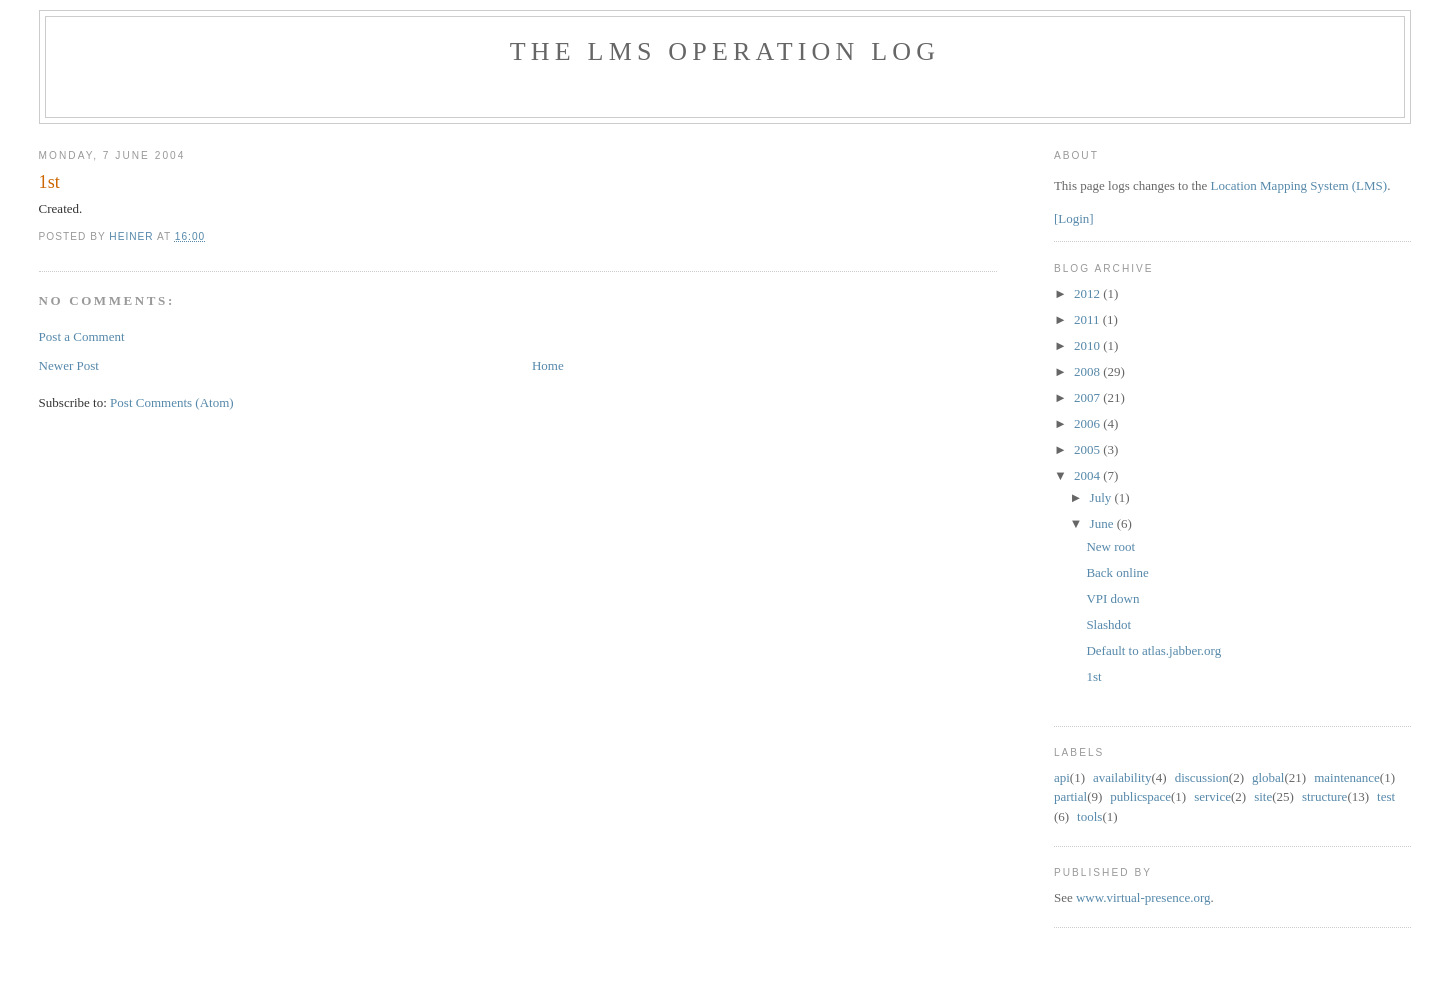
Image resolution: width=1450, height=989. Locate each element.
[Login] (1074, 218)
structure (1324, 796)
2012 (1088, 293)
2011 (1088, 319)
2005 (1088, 449)
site (1263, 796)
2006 (1088, 423)
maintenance (1347, 777)
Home (548, 365)
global (1268, 777)
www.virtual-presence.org (1143, 897)
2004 (1088, 475)
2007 (1088, 397)
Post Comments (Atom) (172, 402)
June (1103, 523)
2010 (1088, 345)
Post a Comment (82, 336)
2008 (1088, 371)
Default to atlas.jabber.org (1153, 650)
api (1062, 777)
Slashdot (1108, 624)
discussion (1202, 777)
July (1102, 497)
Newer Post (69, 365)
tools (1089, 816)
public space (1140, 796)
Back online (1117, 572)
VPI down (1112, 598)
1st (1093, 676)
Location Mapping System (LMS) (1299, 185)
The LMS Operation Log (725, 51)
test (1386, 796)
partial (1070, 796)
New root (1110, 546)
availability (1122, 777)
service (1212, 796)
